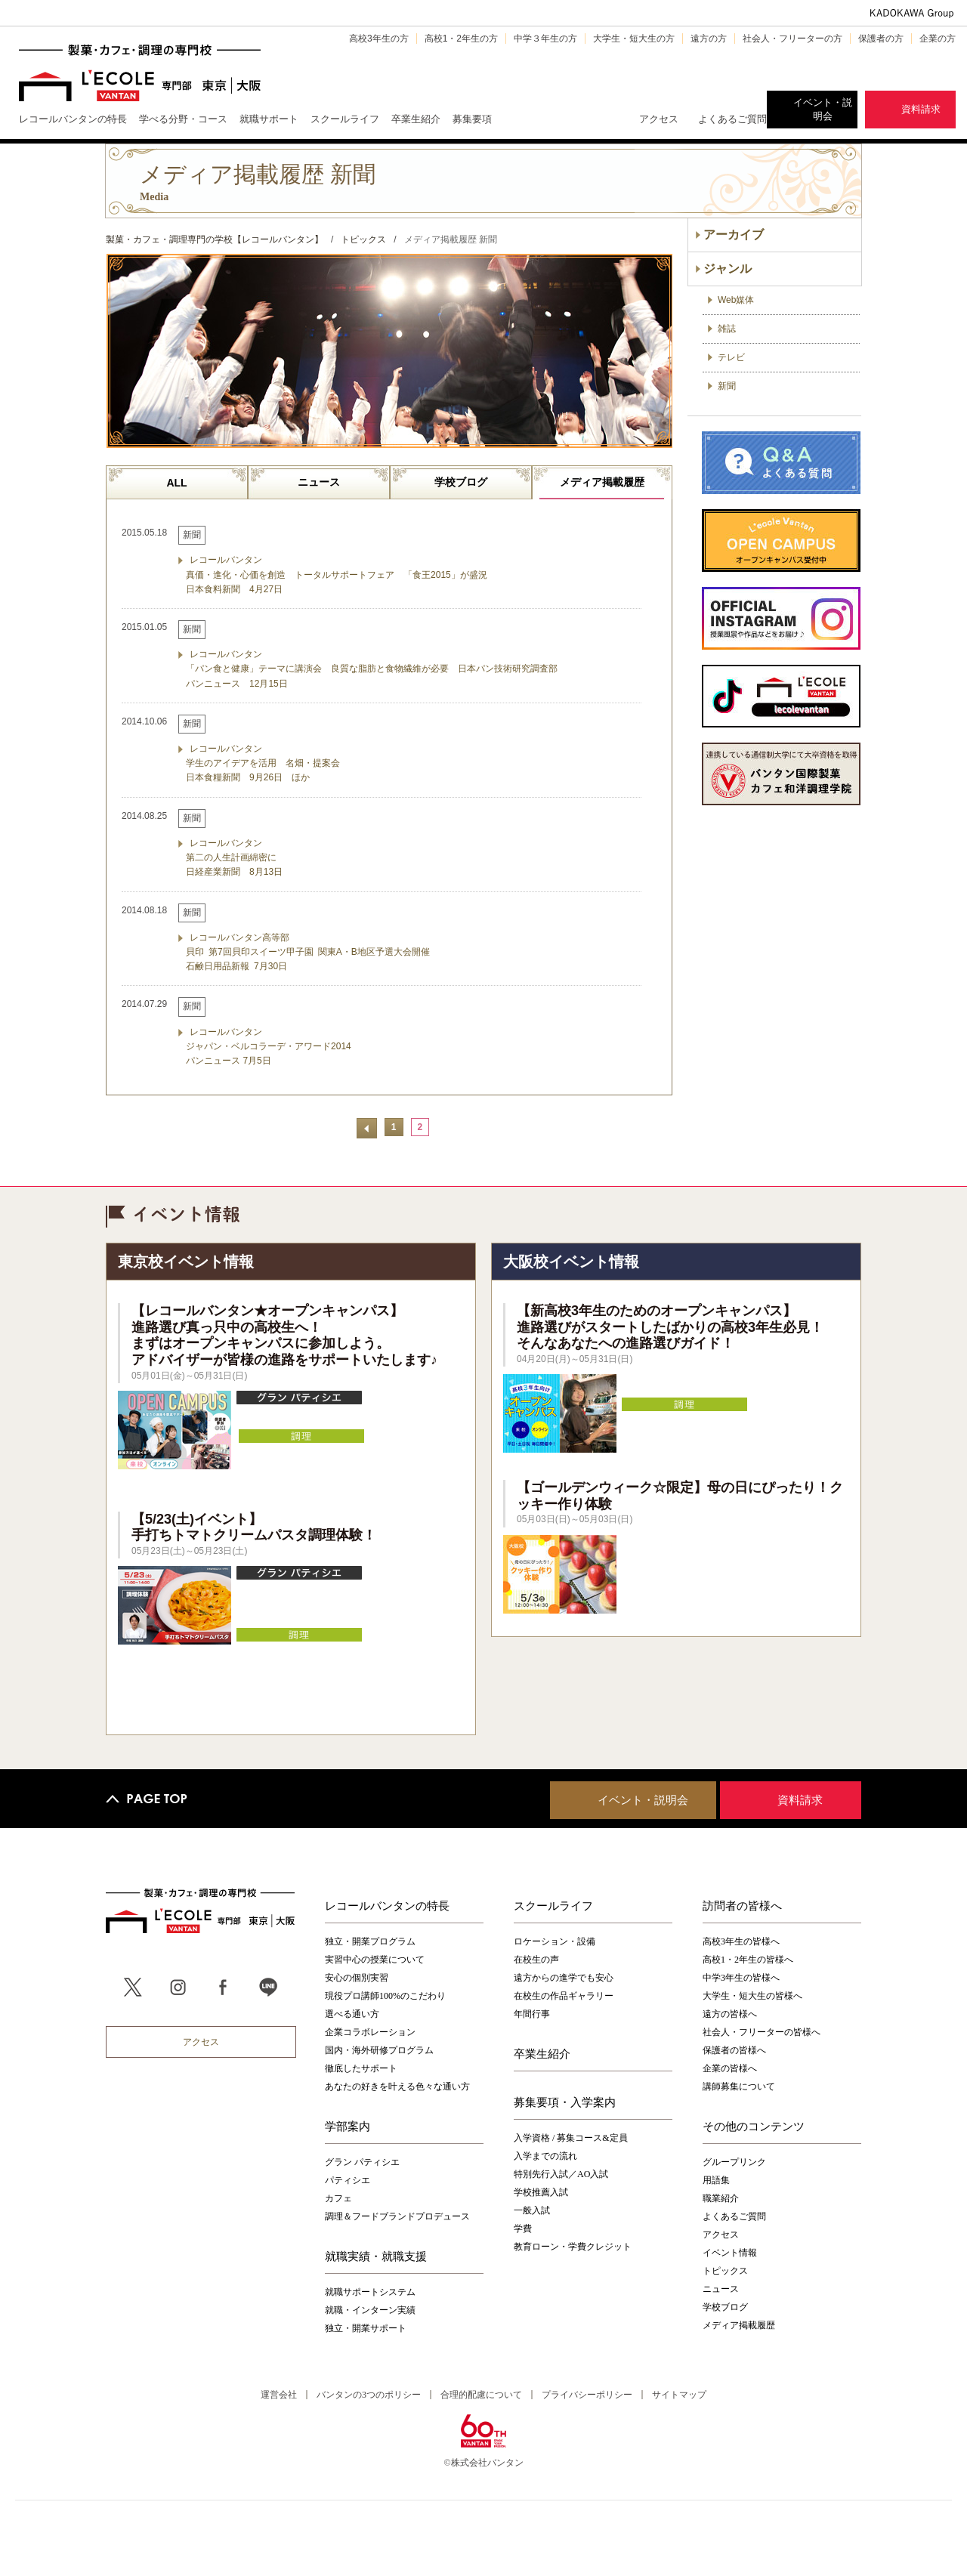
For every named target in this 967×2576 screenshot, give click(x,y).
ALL (176, 483)
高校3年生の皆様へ (741, 1941)
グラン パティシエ (362, 2162)
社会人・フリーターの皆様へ (761, 2032)
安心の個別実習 (356, 1977)
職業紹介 (721, 2198)
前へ (367, 1128)
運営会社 (279, 2394)
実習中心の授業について (375, 1959)
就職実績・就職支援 (376, 2255)
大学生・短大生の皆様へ (752, 1996)
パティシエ (347, 2180)
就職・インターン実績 (370, 2310)
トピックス (725, 2271)
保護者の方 (881, 38)
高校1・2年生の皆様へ (748, 1959)
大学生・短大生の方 (634, 38)
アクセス (658, 119)
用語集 (716, 2180)
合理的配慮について (481, 2394)
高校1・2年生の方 (461, 38)
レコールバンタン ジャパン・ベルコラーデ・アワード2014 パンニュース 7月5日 (268, 1046)
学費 (523, 2228)
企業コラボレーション (370, 2032)
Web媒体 (736, 300)
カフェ (338, 2198)
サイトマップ (679, 2394)
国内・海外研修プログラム (379, 2050)
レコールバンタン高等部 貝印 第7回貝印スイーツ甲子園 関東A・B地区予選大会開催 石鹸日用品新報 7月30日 (308, 951)
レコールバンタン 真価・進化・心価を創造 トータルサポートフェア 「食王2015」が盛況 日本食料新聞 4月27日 (336, 574)
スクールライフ (553, 1905)
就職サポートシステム (370, 2292)
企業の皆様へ (730, 2068)
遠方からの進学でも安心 (563, 1977)
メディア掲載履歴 (602, 482)
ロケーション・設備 (554, 1941)
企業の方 (937, 38)
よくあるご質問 (732, 119)
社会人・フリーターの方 (792, 38)
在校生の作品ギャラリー (563, 1996)
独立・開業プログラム (370, 1941)
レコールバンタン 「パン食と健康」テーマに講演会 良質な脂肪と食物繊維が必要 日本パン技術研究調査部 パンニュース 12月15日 (372, 668)
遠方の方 (708, 38)
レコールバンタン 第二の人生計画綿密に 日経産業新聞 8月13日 (234, 857)
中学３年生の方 (545, 38)
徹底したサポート (361, 2068)
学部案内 (347, 2125)
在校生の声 (536, 1959)
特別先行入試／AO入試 (561, 2174)
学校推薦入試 (541, 2192)
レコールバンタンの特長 (387, 1905)
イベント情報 (730, 2252)
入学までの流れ (545, 2156)
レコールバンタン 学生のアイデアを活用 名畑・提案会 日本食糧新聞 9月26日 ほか (263, 763)
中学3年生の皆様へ (741, 1977)
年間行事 (532, 2014)
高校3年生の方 (379, 38)
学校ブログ (460, 482)
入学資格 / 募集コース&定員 (571, 2138)
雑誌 (727, 328)
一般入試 (532, 2210)
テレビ (731, 357)
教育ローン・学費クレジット (573, 2246)
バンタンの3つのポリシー (369, 2394)
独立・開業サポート (365, 2328)
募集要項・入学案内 (565, 2101)
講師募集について (739, 2086)
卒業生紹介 (542, 2053)
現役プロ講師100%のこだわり (385, 1996)
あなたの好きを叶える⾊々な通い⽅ (397, 2086)
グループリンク (734, 2162)
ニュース (319, 482)
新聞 (727, 386)
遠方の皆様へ (730, 2014)
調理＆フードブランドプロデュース (397, 2216)
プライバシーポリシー (587, 2394)
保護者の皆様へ (734, 2050)
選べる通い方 (352, 2014)
